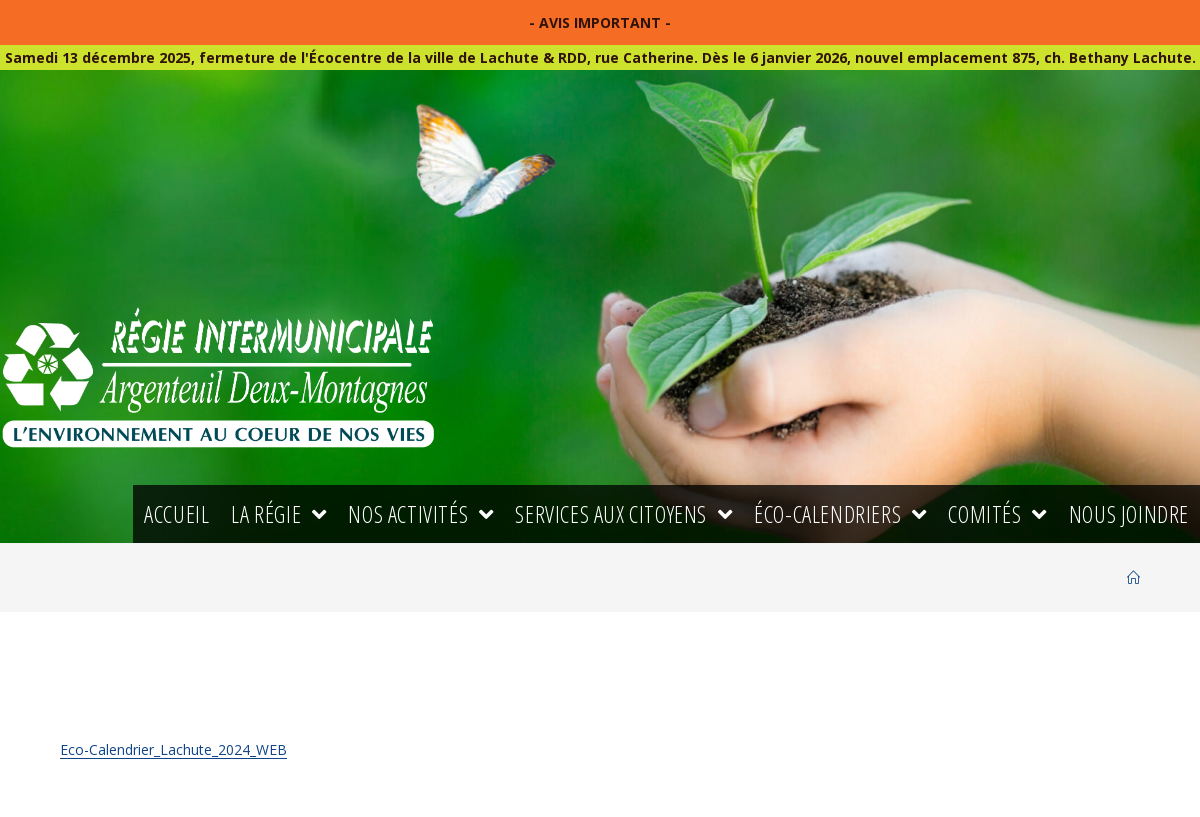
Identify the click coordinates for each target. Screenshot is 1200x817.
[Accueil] (1133, 578)
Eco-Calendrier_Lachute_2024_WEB (173, 749)
